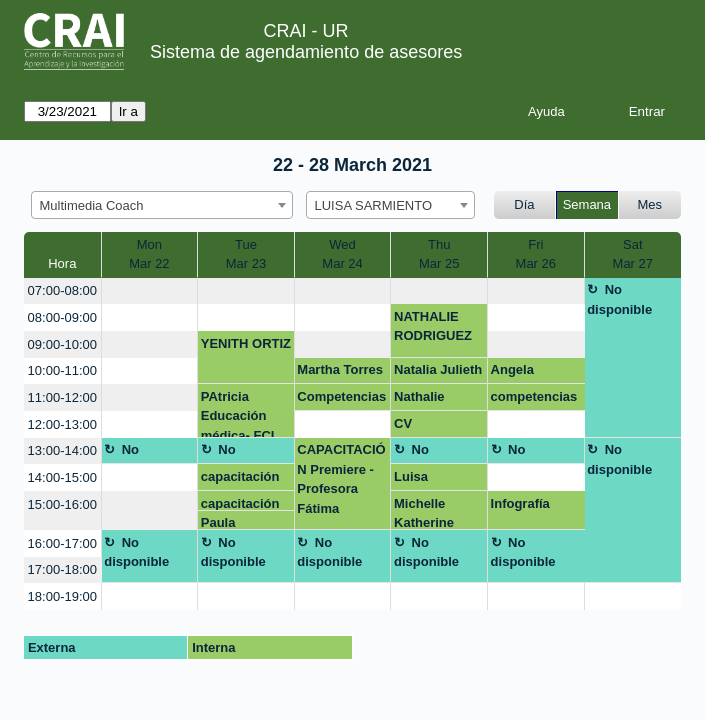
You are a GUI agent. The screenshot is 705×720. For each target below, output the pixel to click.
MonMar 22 (149, 254)
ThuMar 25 (439, 254)
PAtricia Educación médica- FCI (238, 413)
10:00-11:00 (62, 370)
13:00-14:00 (62, 450)
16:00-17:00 (62, 543)
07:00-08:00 (62, 290)
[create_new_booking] (150, 291)
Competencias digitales (341, 400)
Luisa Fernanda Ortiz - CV (423, 480)
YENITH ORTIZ (246, 343)
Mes (650, 204)
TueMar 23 (246, 254)
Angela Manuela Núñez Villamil (535, 373)
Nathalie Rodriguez (426, 400)
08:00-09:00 (62, 317)
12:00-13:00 (62, 424)
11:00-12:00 (62, 397)
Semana (587, 204)
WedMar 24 (342, 254)
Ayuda (546, 111)
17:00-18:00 (62, 569)
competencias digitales (534, 400)
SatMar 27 (633, 254)
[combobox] (162, 205)
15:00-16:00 (62, 504)
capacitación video (240, 480)
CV (403, 423)
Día (524, 204)
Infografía (520, 503)
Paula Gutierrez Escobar (229, 522)
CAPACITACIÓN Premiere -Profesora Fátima (341, 479)
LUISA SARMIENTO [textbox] (374, 205)
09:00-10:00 (62, 344)
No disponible (619, 299)
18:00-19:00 (62, 596)
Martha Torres (340, 369)
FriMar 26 (536, 254)
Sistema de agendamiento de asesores (306, 52)
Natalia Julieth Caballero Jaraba (438, 373)
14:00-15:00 (62, 477)
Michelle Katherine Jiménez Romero (424, 513)
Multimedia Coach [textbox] (92, 205)
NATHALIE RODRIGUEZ (433, 326)
